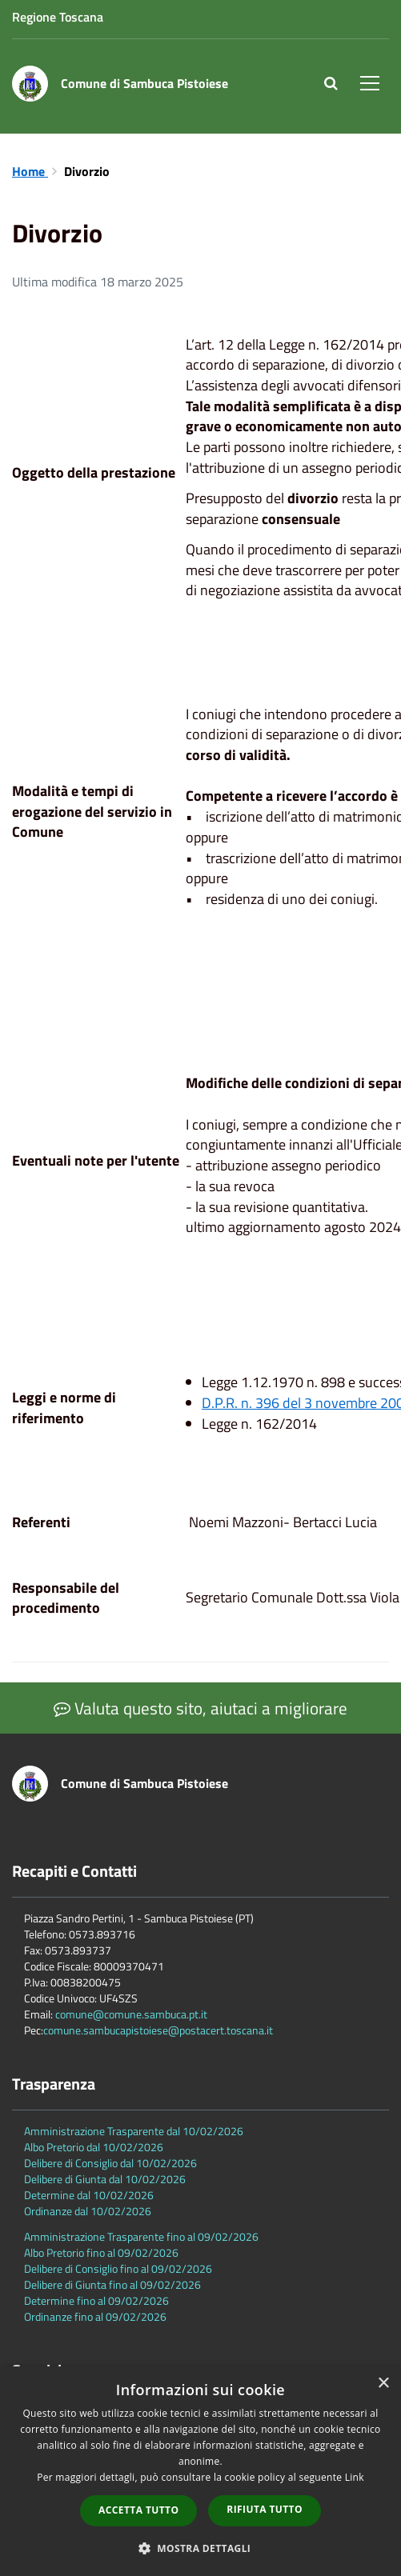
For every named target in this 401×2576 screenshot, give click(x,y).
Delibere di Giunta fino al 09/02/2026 (112, 2284)
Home (30, 171)
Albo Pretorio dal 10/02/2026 (93, 2146)
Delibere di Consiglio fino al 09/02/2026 (118, 2268)
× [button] (383, 2384)
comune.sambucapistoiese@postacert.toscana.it (158, 2030)
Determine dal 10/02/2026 (89, 2194)
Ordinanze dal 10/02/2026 (87, 2210)
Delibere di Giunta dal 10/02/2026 (105, 2178)
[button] (200, 2547)
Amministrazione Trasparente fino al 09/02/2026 (141, 2236)
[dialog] (200, 2471)
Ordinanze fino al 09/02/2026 (95, 2316)
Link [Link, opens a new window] (354, 2477)
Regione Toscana (57, 16)
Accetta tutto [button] (138, 2510)
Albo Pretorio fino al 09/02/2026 (101, 2252)
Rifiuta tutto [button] (265, 2509)
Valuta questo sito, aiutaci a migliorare (200, 1708)
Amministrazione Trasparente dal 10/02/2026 (133, 2130)
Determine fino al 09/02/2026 (96, 2300)
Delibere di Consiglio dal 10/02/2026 (110, 2162)
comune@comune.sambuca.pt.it (131, 2014)
